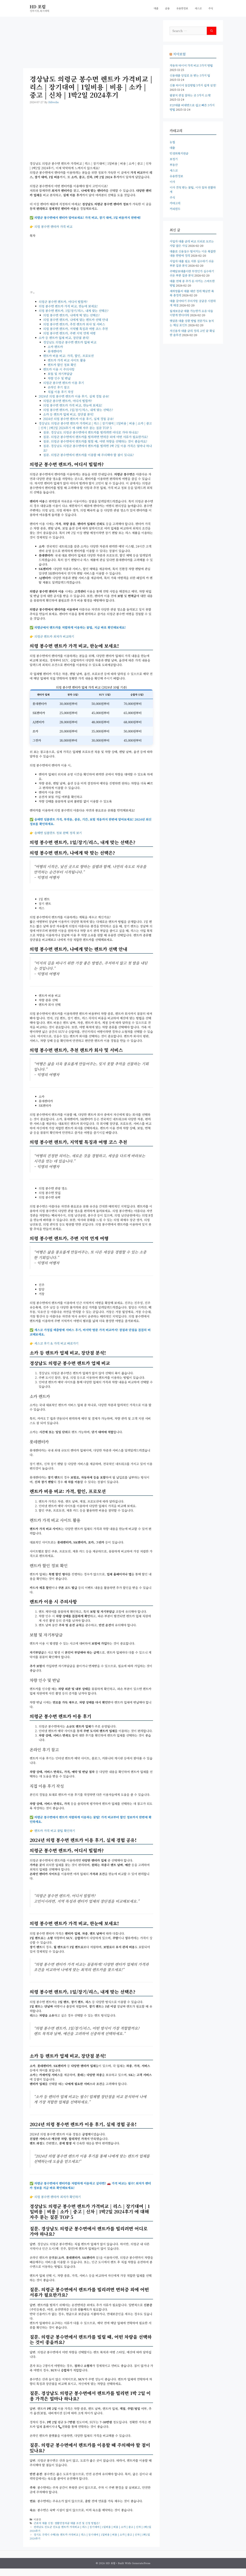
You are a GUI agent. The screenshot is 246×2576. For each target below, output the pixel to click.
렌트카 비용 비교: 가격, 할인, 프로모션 (68, 355)
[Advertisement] (91, 43)
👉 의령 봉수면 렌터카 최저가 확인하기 (55, 2197)
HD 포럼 (38, 7)
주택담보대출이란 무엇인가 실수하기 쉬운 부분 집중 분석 (192, 273)
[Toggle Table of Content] (32, 292)
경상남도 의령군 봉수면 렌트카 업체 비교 (69, 342)
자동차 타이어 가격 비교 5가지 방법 (191, 65)
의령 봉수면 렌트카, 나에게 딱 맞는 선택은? (71, 315)
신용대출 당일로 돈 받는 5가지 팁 (190, 75)
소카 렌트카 (55, 346)
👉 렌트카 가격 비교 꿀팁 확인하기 (52, 1830)
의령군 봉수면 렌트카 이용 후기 (63, 382)
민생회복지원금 (179, 153)
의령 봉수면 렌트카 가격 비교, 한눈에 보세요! (68, 306)
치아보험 (179, 54)
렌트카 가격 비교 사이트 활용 (67, 360)
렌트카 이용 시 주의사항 (58, 369)
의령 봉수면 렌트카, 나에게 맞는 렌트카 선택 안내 (75, 319)
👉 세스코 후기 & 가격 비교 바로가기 (54, 1343)
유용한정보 (182, 8)
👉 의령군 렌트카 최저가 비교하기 (52, 636)
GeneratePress (141, 2563)
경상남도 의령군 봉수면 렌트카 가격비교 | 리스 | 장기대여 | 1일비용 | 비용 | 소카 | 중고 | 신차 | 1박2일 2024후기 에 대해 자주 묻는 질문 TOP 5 (95, 425)
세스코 (198, 8)
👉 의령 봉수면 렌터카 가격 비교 (51, 226)
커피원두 (175, 209)
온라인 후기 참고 (59, 387)
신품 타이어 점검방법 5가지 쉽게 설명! (193, 85)
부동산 (174, 165)
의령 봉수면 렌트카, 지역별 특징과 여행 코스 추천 (75, 328)
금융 (167, 8)
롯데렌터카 (55, 351)
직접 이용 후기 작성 (60, 392)
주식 (210, 8)
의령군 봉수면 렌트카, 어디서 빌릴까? (63, 301)
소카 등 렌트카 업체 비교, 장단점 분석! (64, 337)
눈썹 (172, 142)
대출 (156, 8)
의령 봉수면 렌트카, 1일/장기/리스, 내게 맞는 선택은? (73, 310)
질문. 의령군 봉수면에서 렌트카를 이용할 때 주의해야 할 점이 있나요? (88, 455)
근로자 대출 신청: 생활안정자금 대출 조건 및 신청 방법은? (67, 2523)
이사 (172, 182)
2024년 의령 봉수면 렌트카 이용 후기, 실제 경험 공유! (74, 396)
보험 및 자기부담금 (60, 373)
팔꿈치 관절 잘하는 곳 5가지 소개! (190, 95)
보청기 (174, 159)
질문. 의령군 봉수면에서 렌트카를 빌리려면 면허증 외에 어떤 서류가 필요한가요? (95, 437)
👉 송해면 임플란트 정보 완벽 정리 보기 (56, 833)
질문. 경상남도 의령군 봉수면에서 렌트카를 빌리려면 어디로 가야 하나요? (90, 432)
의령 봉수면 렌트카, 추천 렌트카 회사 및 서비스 (74, 324)
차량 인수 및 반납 (59, 378)
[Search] (211, 31)
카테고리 (175, 203)
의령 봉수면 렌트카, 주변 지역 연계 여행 (69, 333)
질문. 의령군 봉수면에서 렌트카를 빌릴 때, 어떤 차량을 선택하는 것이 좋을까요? (95, 441)
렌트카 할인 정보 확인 (62, 364)
